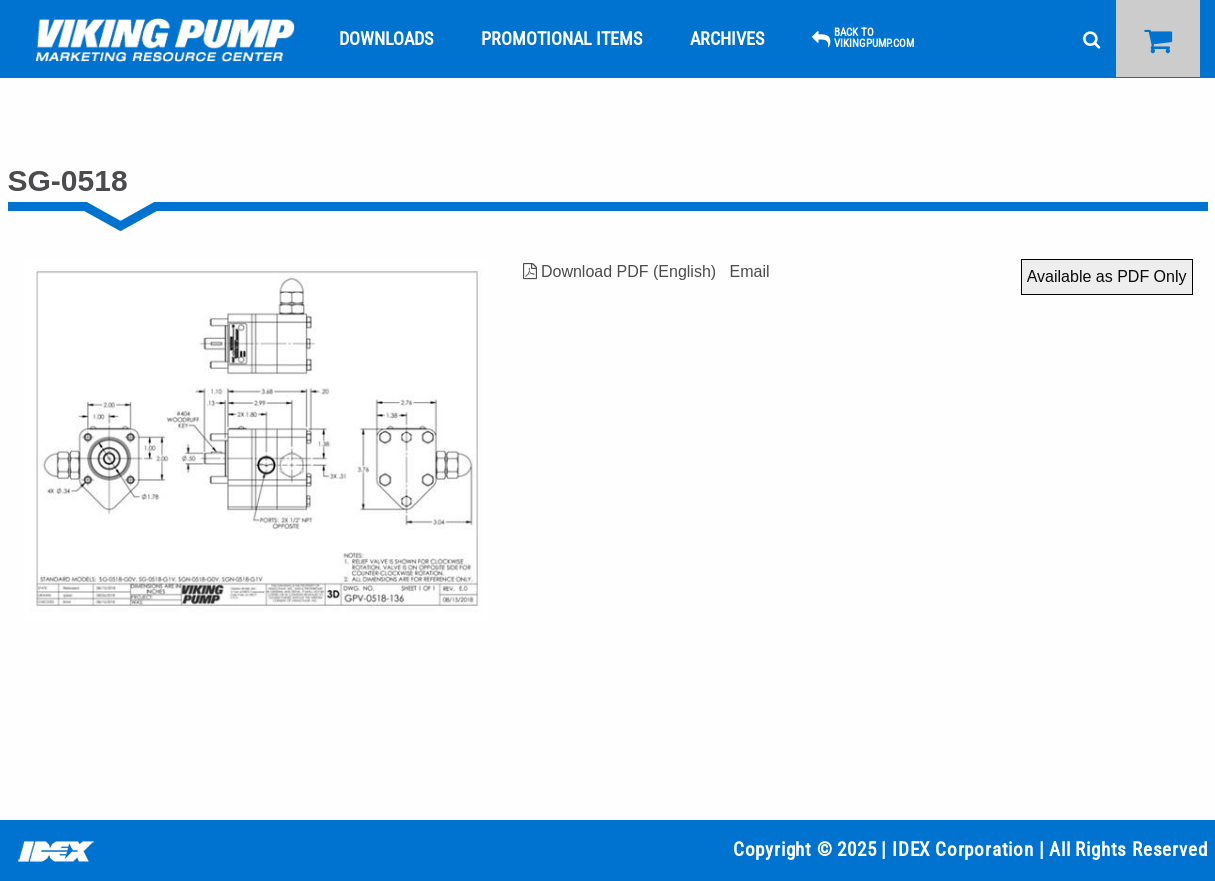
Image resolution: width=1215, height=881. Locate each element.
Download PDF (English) (620, 271)
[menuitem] (165, 39)
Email (749, 271)
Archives (727, 38)
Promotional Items (561, 38)
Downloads (386, 38)
